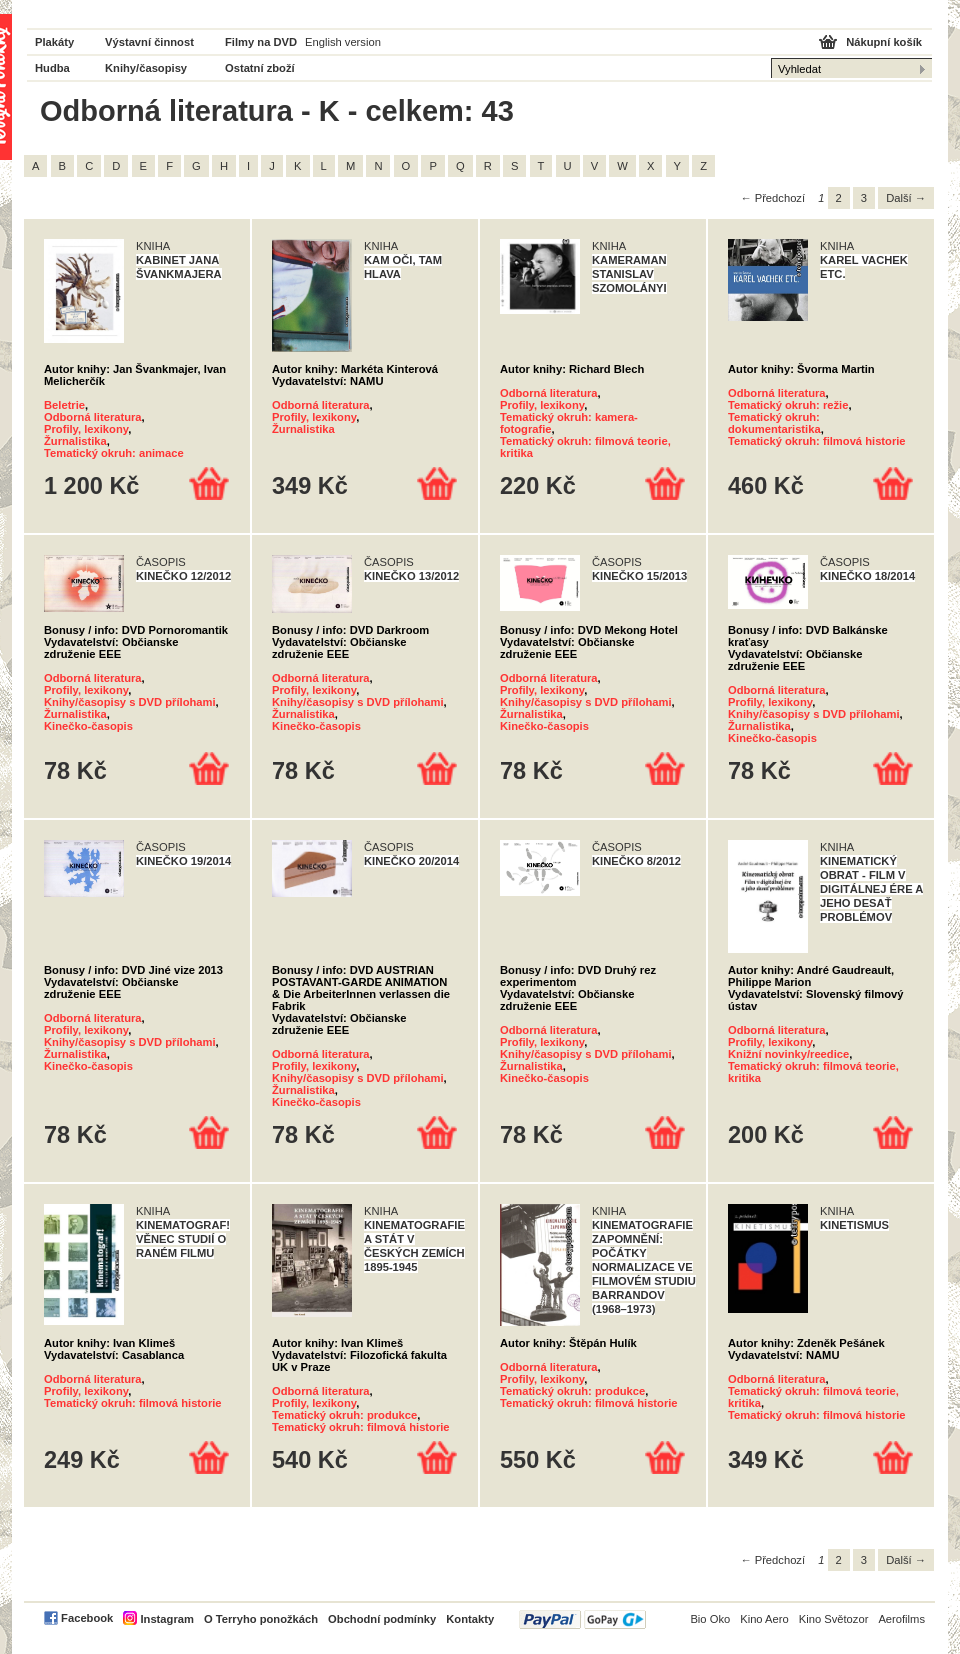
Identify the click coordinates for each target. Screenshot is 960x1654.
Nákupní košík (884, 42)
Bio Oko (710, 1619)
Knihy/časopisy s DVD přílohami (130, 702)
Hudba (52, 68)
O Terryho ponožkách (261, 1619)
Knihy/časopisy (146, 68)
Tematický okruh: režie (788, 405)
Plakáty (54, 42)
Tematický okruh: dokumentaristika (774, 423)
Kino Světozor (834, 1619)
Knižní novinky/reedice (788, 1054)
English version (343, 42)
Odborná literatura (93, 417)
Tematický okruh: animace (114, 453)
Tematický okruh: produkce (344, 1415)
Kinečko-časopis (88, 726)
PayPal (582, 1619)
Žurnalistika (75, 441)
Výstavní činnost (149, 42)
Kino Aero (764, 1619)
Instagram (166, 1619)
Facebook (87, 1618)
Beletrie (64, 405)
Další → (906, 198)
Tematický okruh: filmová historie (817, 441)
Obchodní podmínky (382, 1619)
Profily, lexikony (86, 429)
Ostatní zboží (260, 68)
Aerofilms (901, 1619)
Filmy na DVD (261, 42)
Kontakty (470, 1619)
